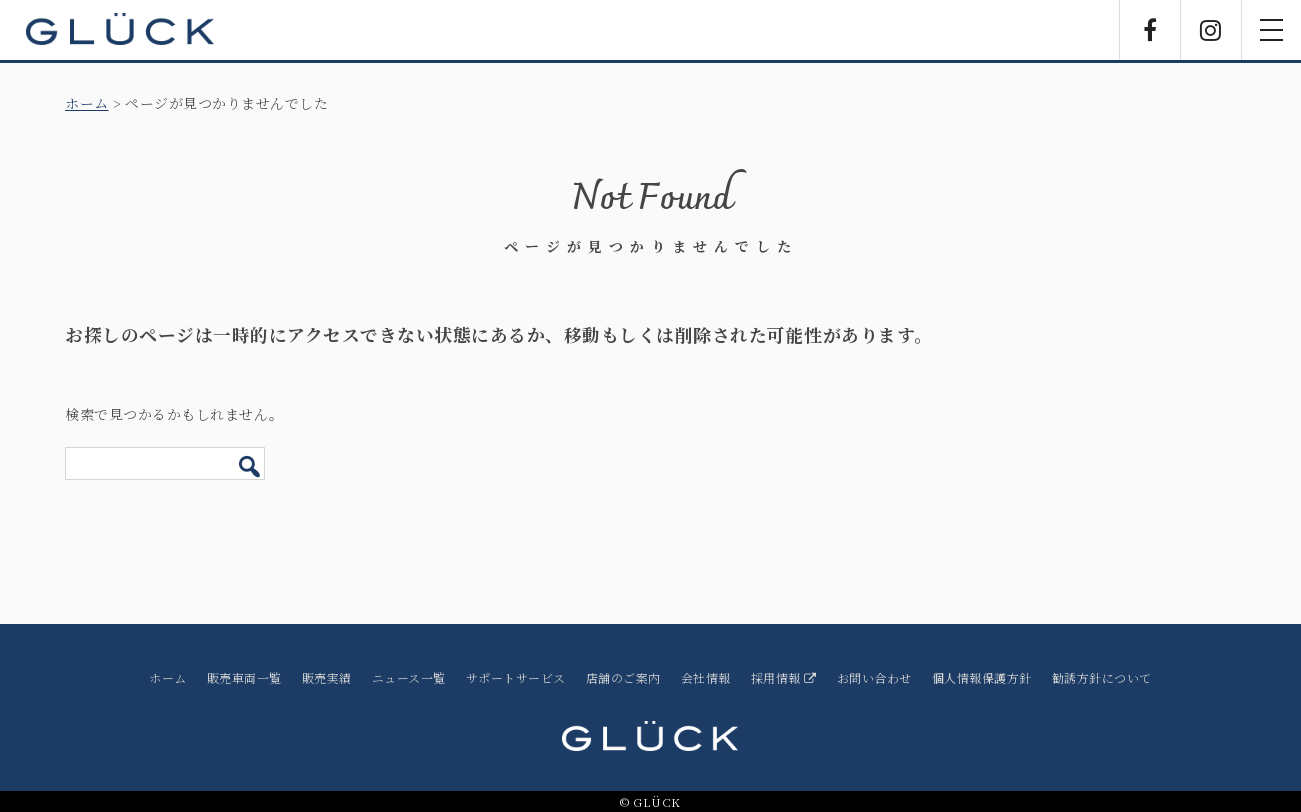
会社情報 (706, 677)
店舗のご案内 (623, 677)
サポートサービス (516, 677)
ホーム (87, 103)
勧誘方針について (1102, 677)
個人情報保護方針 (982, 677)
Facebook (1150, 30)
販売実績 (327, 677)
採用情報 (784, 677)
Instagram (1211, 30)
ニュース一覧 (409, 677)
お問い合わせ (874, 677)
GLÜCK (120, 30)
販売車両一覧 (244, 677)
